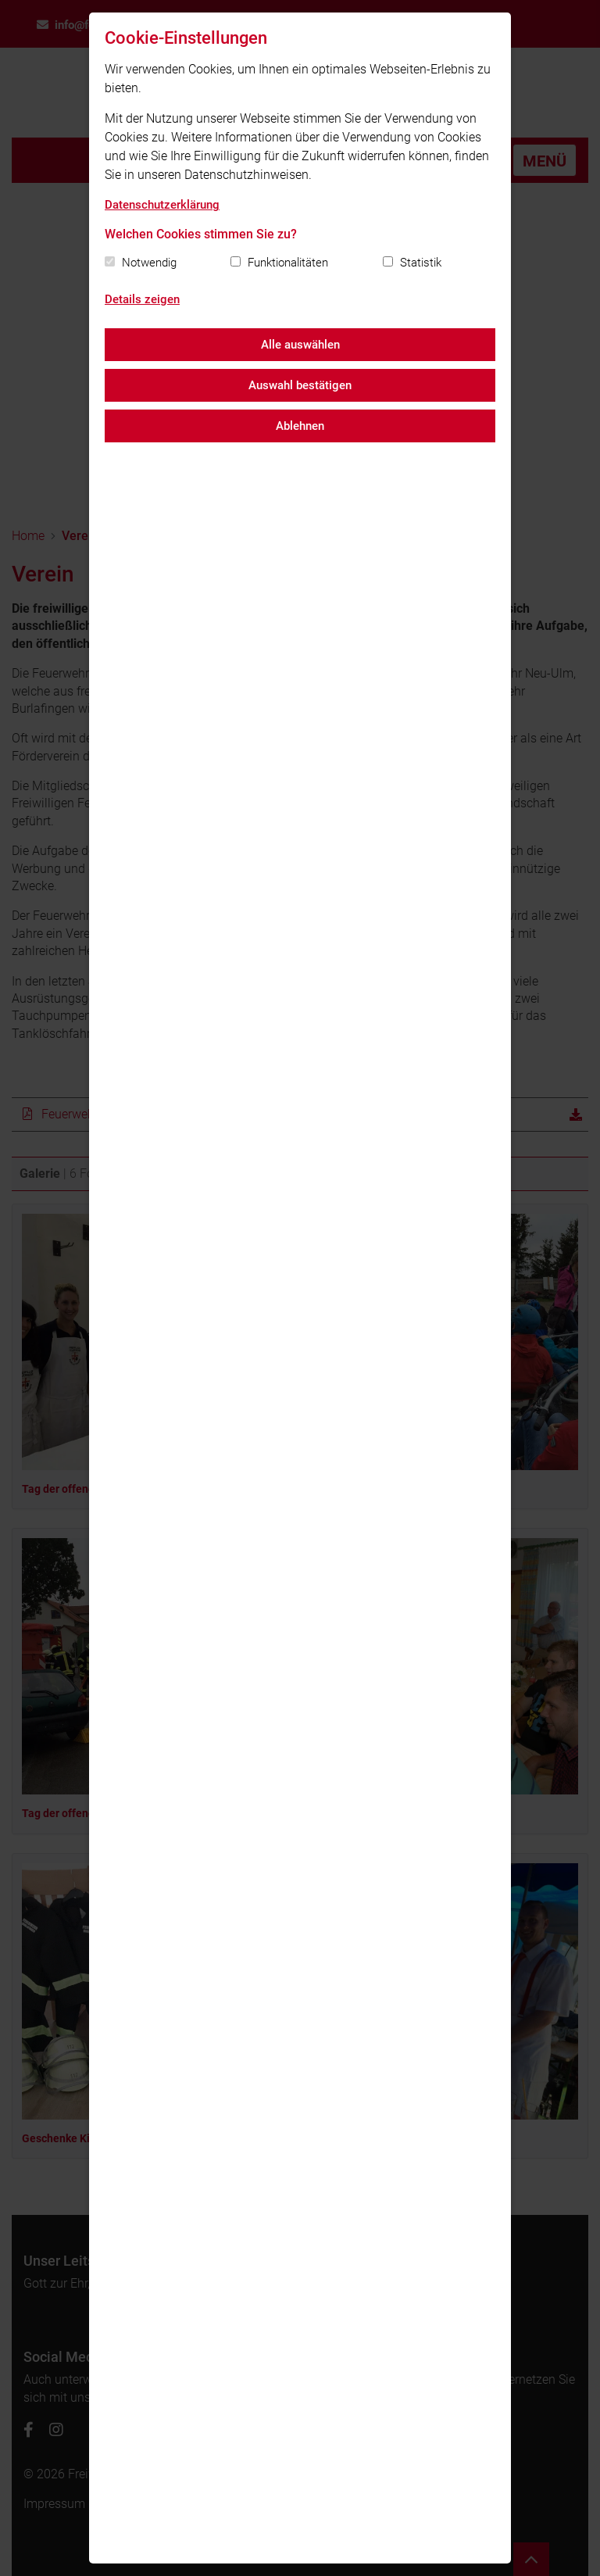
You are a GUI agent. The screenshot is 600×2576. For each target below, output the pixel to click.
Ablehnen (300, 426)
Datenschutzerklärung (162, 205)
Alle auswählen (300, 345)
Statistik (420, 263)
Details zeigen (142, 299)
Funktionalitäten (288, 263)
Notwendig (149, 263)
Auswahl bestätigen (300, 385)
